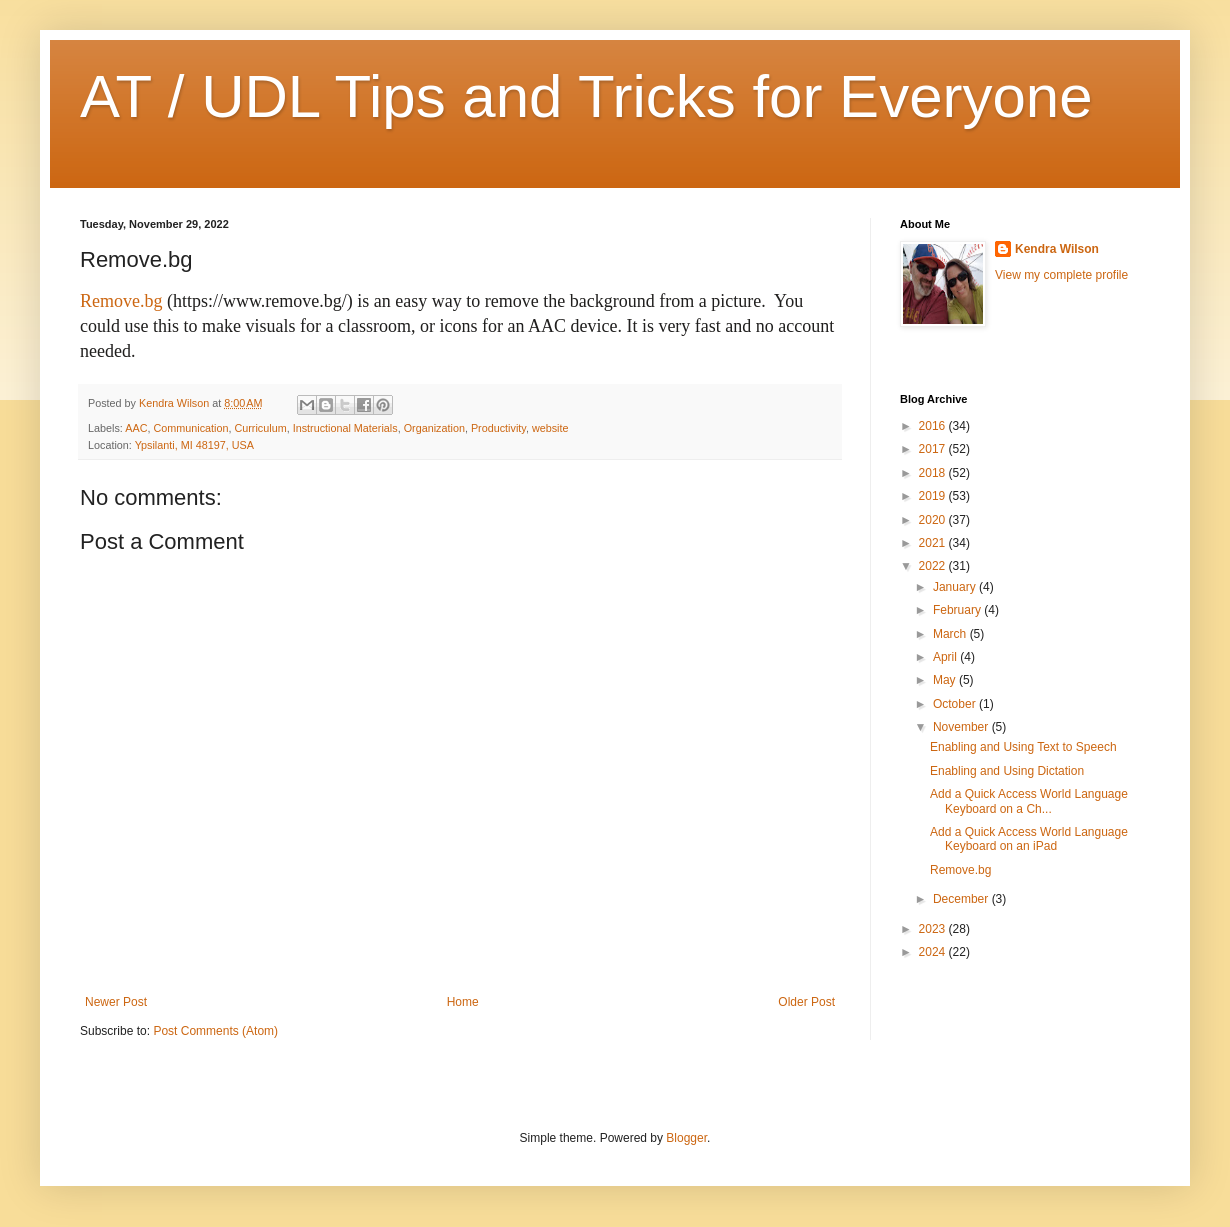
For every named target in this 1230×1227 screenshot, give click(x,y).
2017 (934, 449)
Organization (434, 428)
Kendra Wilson (1057, 249)
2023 (934, 929)
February (958, 610)
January (956, 587)
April (946, 657)
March (951, 634)
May (946, 680)
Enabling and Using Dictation (1007, 771)
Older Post (806, 1002)
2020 (934, 520)
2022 (934, 566)
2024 (934, 952)
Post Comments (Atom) (215, 1031)
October (956, 704)
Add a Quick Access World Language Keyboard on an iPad (1029, 839)
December (962, 899)
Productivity (498, 428)
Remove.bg (121, 301)
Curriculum (260, 428)
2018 (934, 473)
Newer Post (116, 1002)
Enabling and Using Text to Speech (1023, 747)
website (550, 428)
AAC (136, 428)
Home (463, 1002)
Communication (190, 428)
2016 (934, 426)
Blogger (686, 1138)
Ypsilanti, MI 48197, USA (194, 445)
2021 (934, 543)
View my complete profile (1061, 275)
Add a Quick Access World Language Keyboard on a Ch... (1029, 801)
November (962, 727)
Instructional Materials (345, 428)
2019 (934, 496)
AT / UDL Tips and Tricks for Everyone (586, 96)
